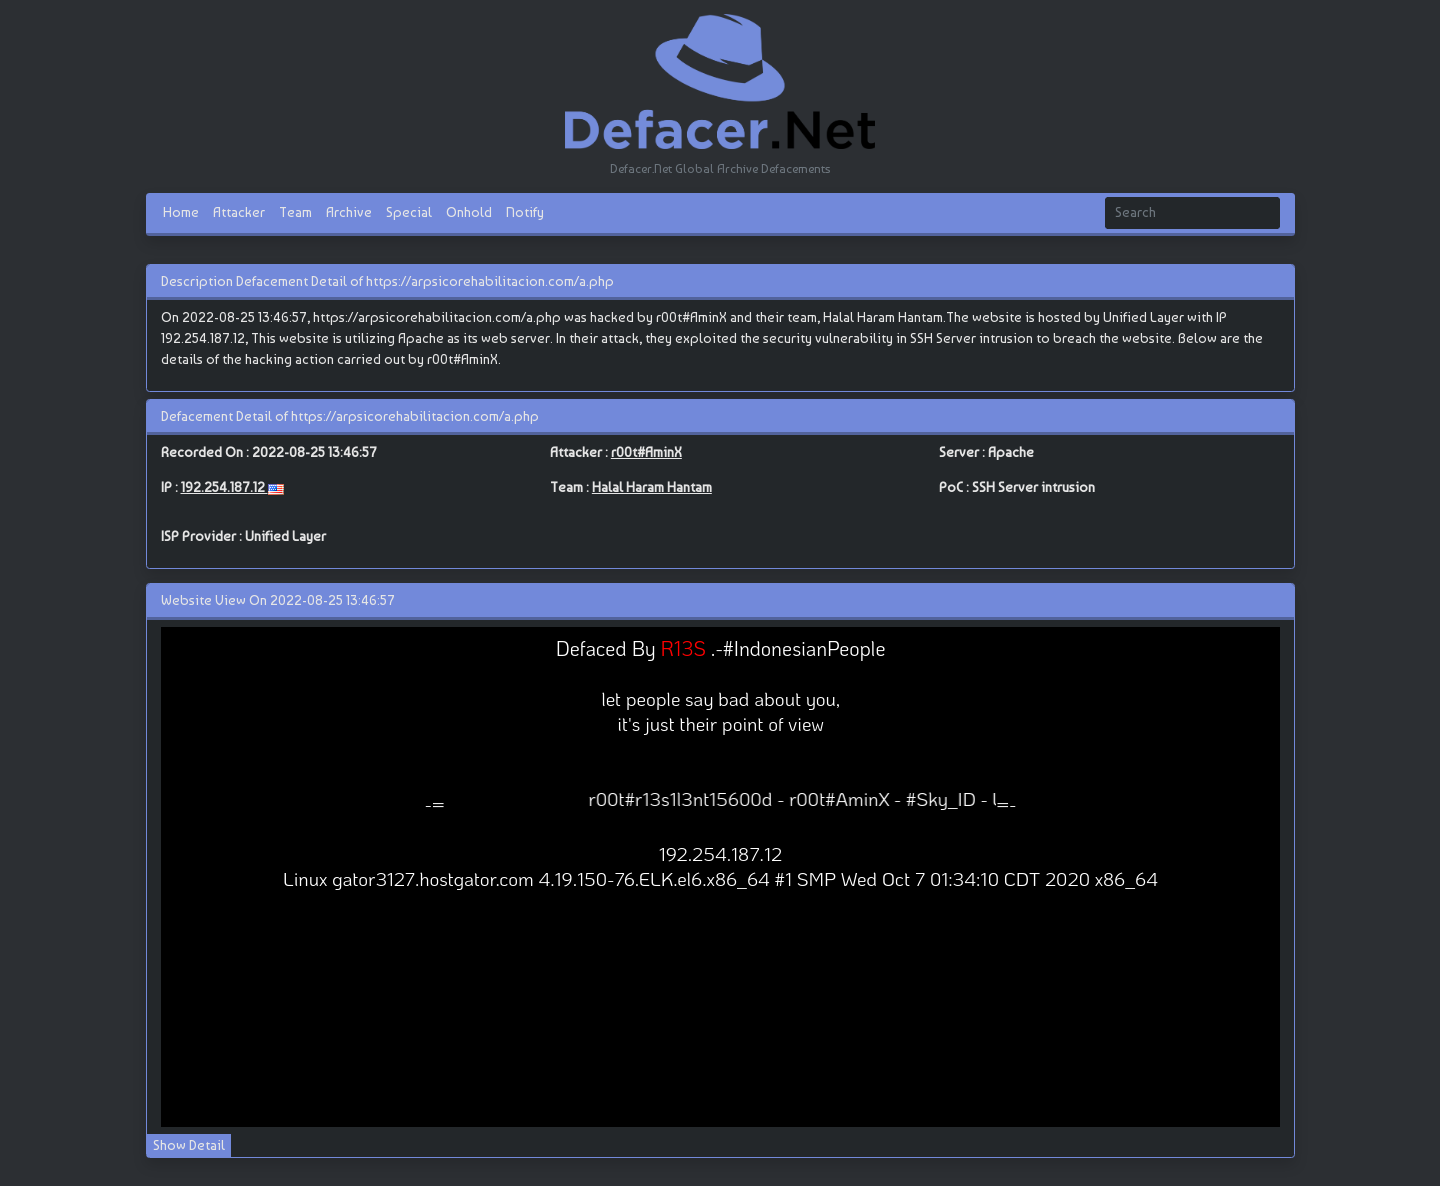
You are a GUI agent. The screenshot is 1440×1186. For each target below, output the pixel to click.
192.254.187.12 (224, 487)
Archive (349, 212)
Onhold (469, 212)
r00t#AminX (646, 452)
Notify (525, 212)
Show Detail (189, 1145)
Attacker (239, 212)
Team (295, 212)
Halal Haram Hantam (652, 487)
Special (409, 212)
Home (181, 212)
